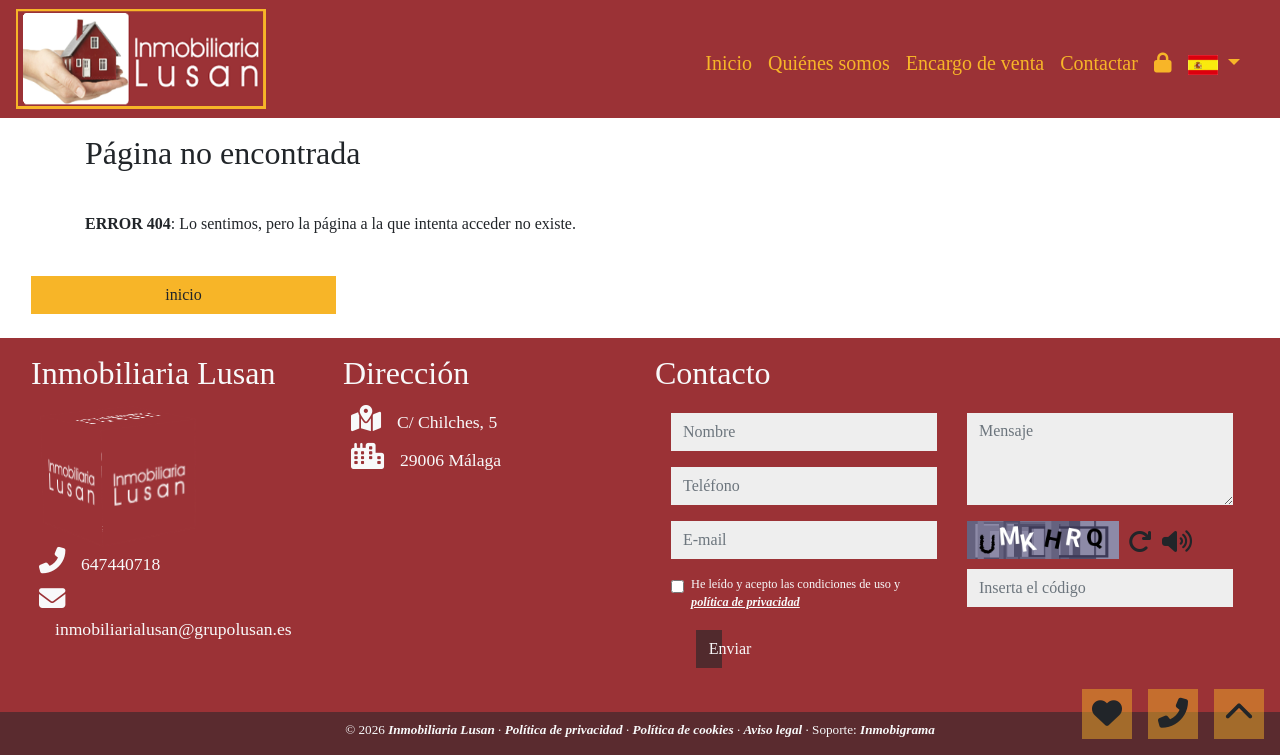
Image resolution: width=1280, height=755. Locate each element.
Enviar (715, 648)
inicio (183, 294)
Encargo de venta (975, 63)
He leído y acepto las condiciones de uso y (795, 593)
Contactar (1099, 63)
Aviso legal (774, 729)
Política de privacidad (565, 729)
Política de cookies (685, 729)
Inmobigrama (897, 729)
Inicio (728, 63)
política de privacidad (745, 602)
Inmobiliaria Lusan (443, 729)
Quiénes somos (829, 63)
